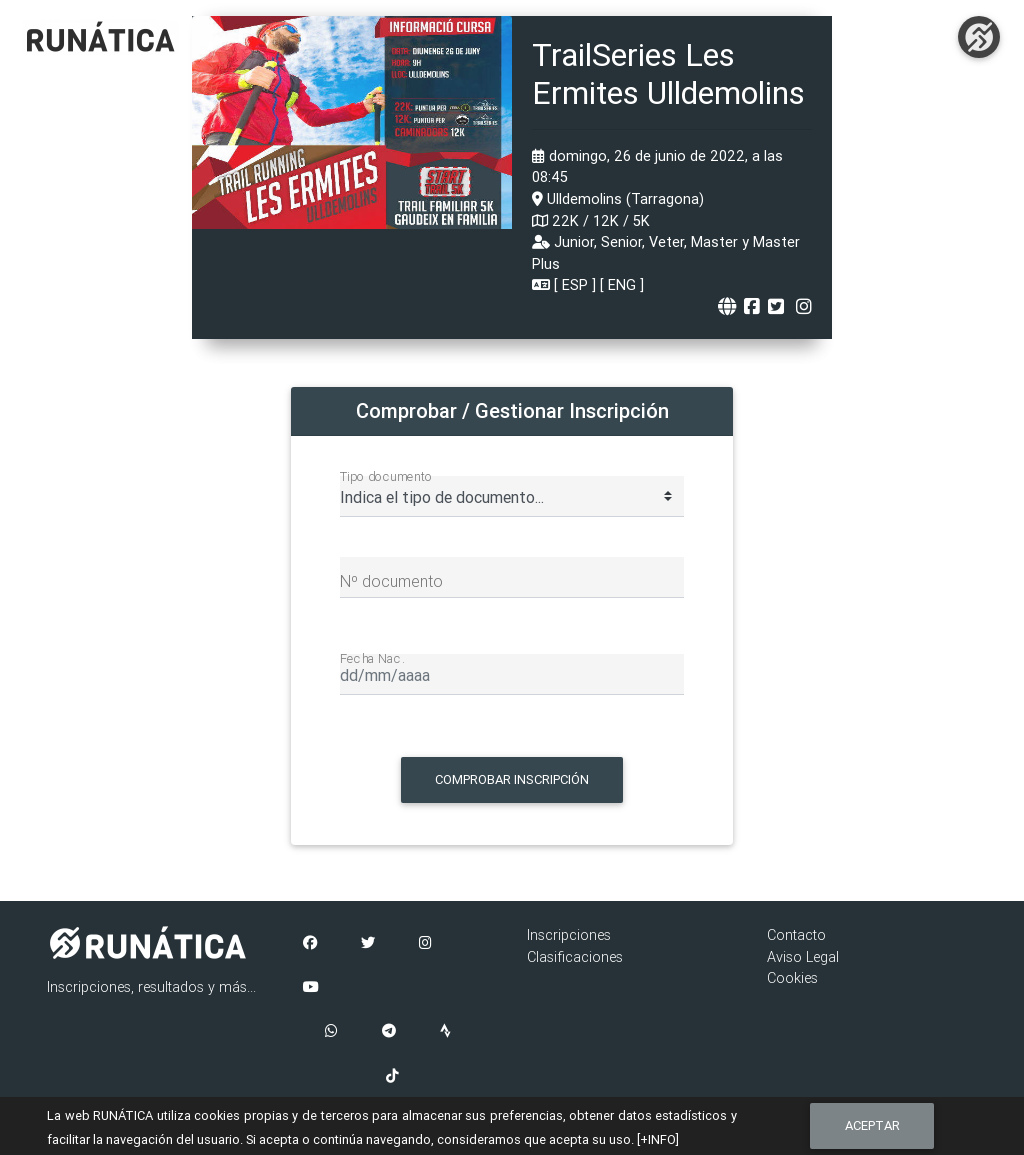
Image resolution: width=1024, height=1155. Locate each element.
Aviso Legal (803, 957)
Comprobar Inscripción (512, 779)
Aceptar (872, 1125)
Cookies (792, 978)
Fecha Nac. (372, 658)
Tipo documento (386, 476)
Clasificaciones (575, 957)
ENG (622, 285)
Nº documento (391, 581)
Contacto (796, 935)
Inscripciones (569, 935)
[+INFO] (658, 1139)
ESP (575, 285)
